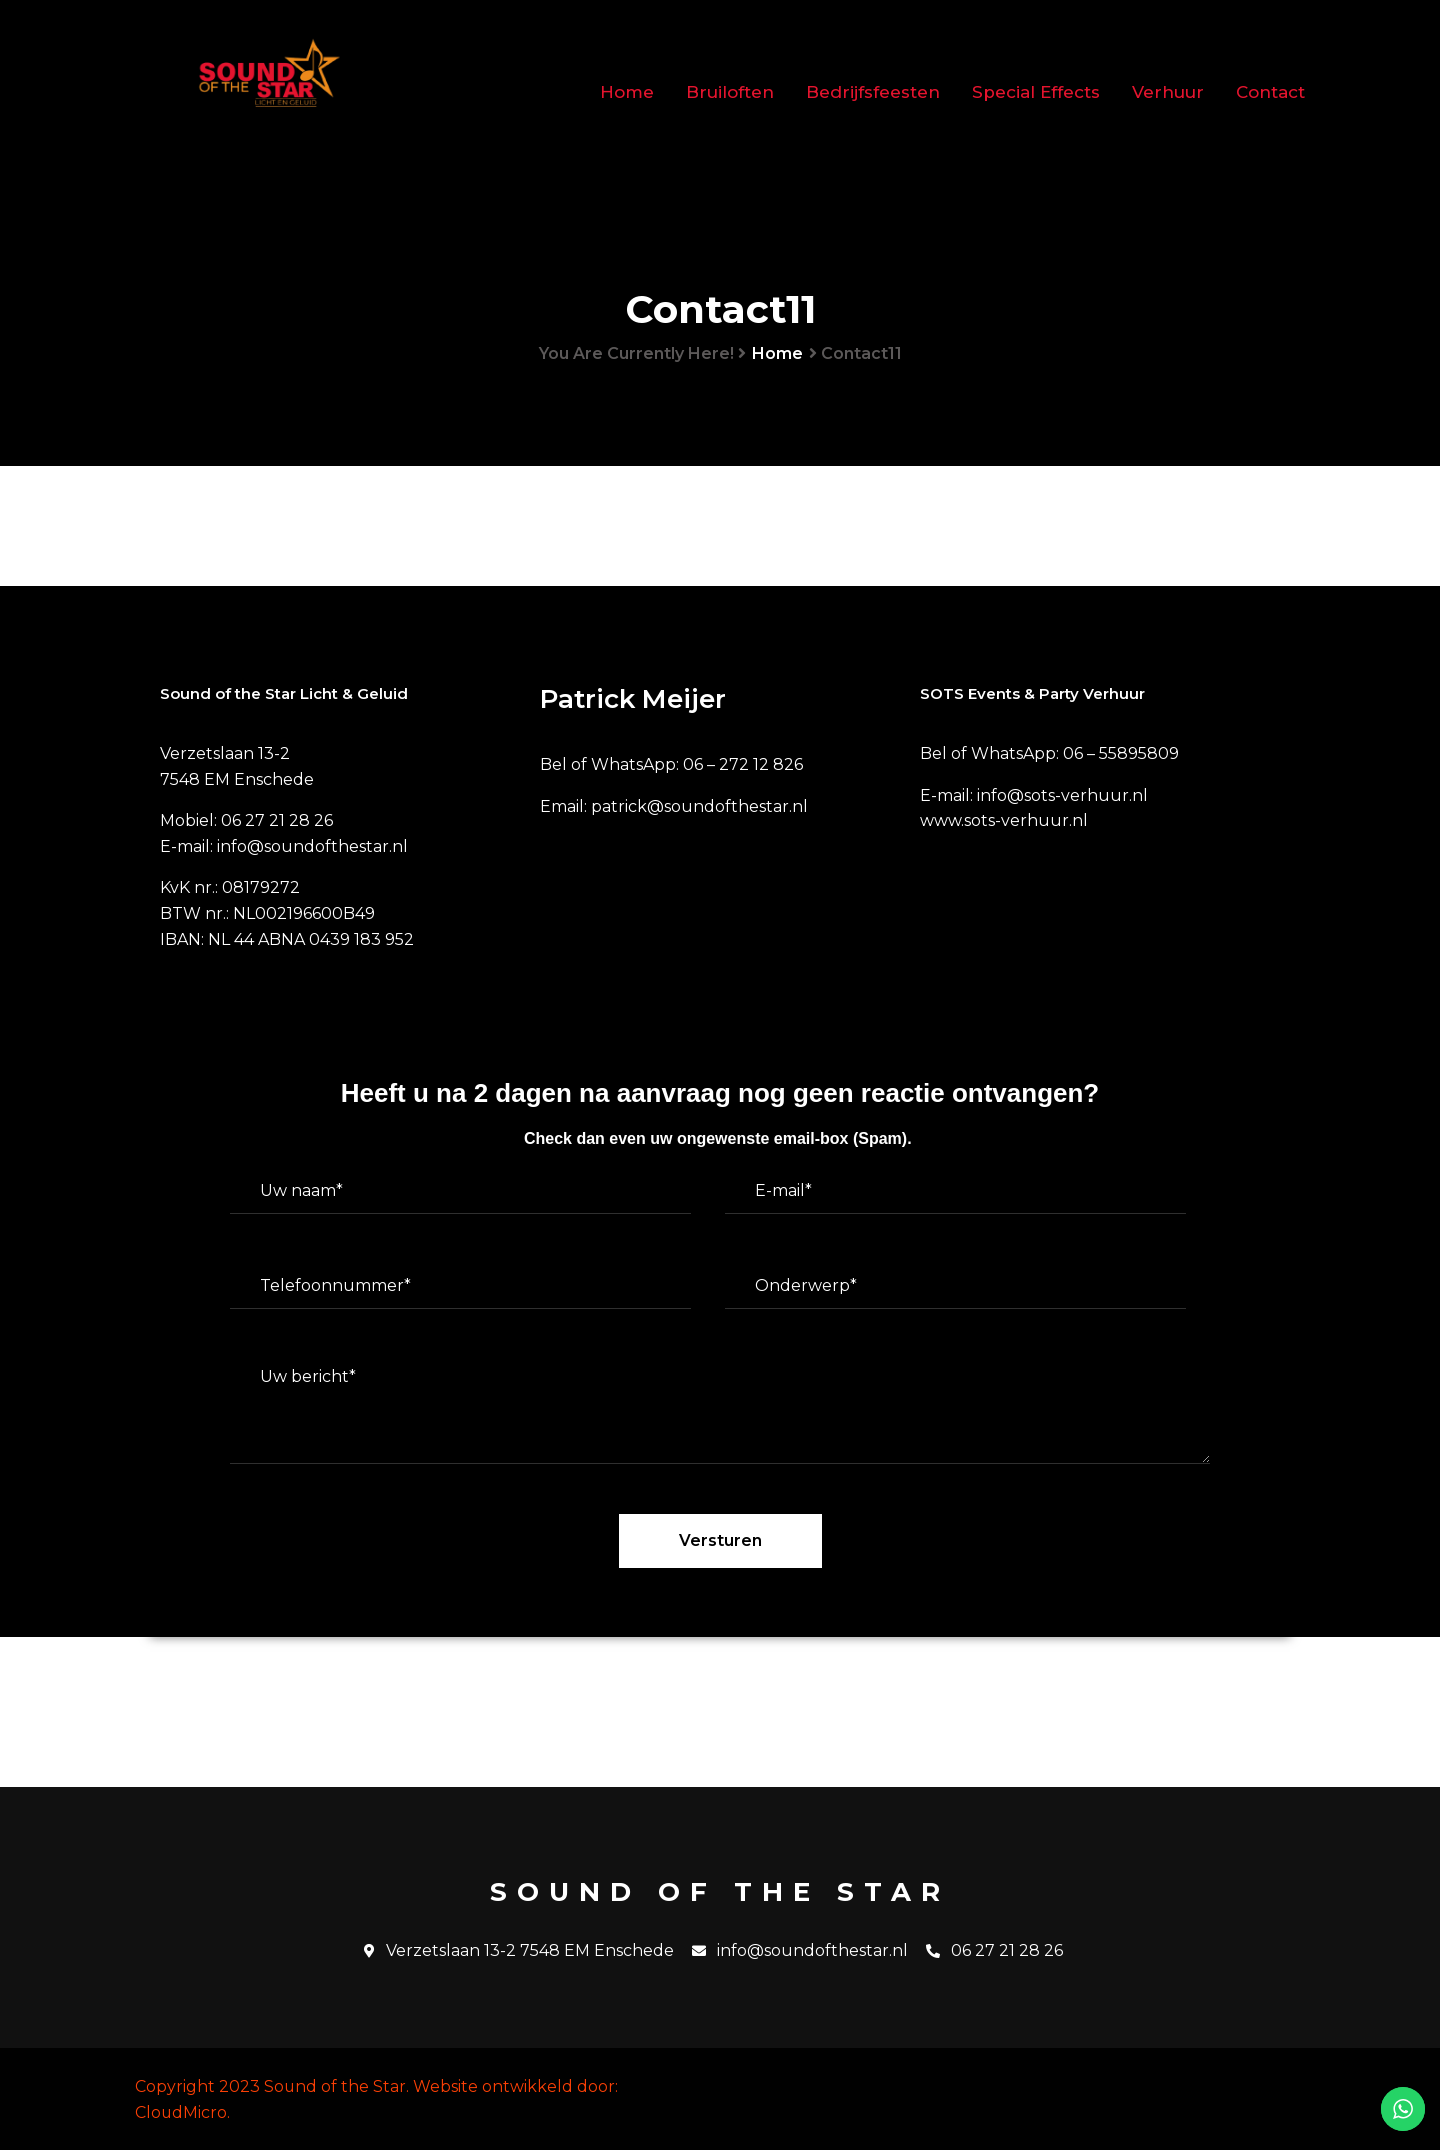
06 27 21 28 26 (994, 1952)
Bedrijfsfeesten (873, 92)
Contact (1270, 92)
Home (627, 92)
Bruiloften (730, 92)
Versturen (720, 1541)
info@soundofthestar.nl (800, 1952)
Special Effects (1036, 92)
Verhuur (1168, 92)
